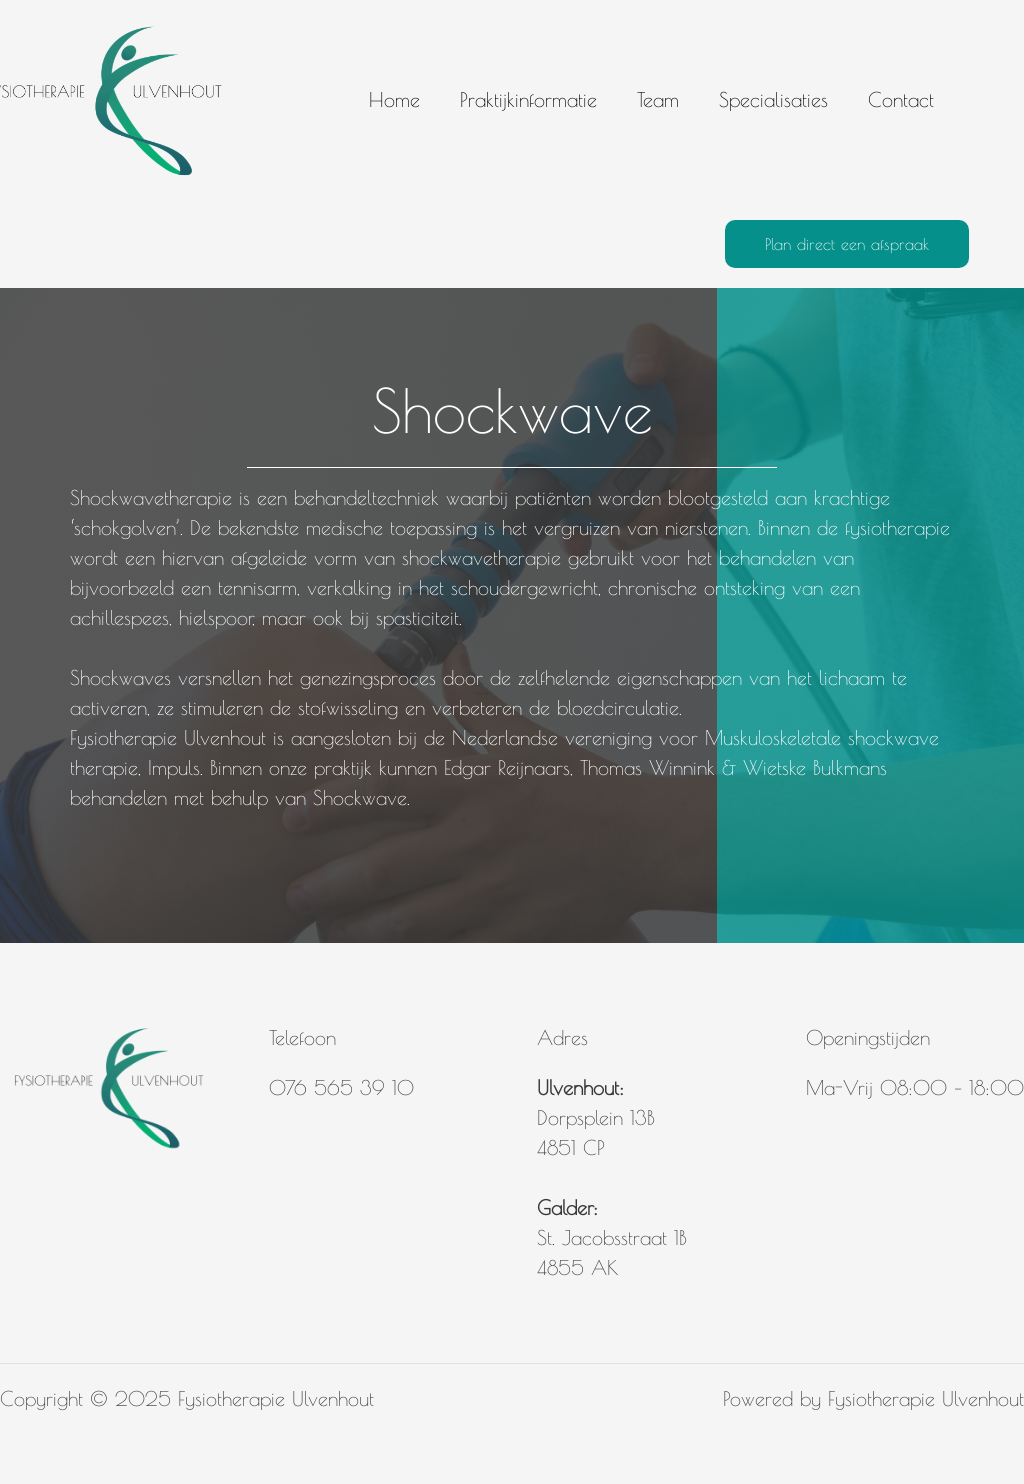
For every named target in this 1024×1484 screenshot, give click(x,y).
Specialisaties (773, 99)
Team (658, 99)
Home (394, 99)
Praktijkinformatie (528, 99)
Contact (901, 99)
